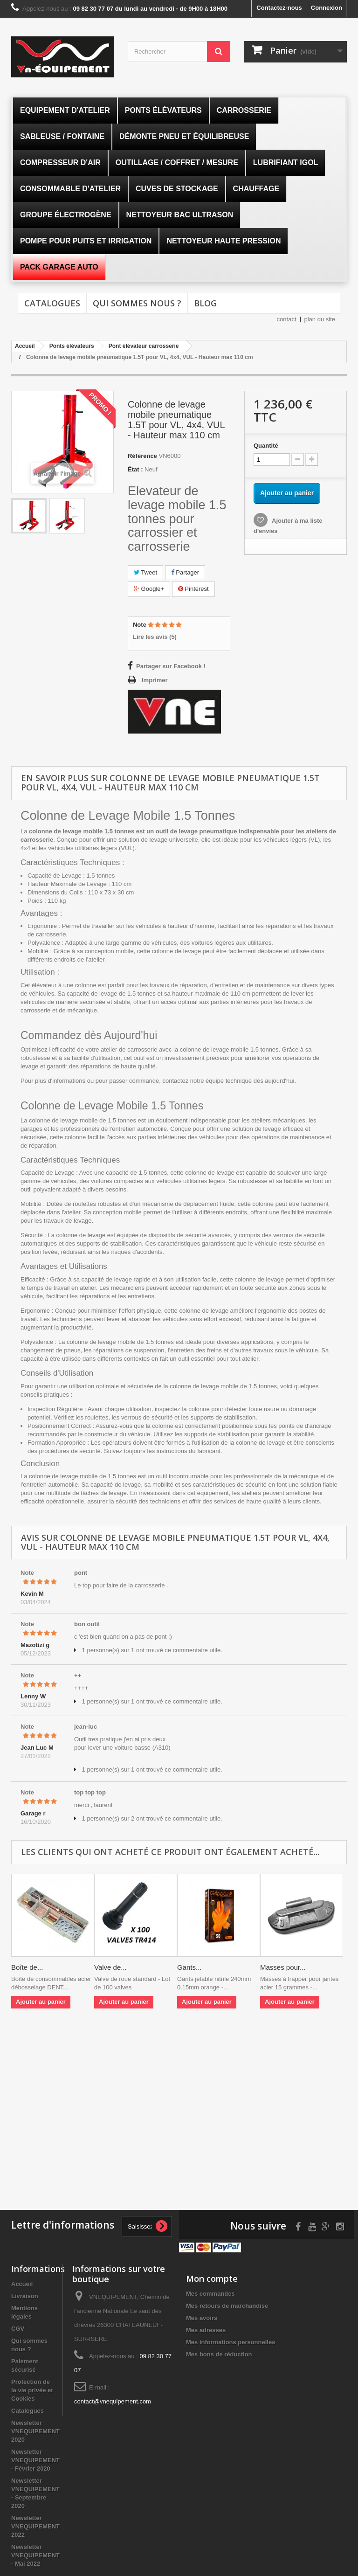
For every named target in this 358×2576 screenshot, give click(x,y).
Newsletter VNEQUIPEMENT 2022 (35, 2526)
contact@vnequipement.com (112, 2401)
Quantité (266, 445)
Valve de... (110, 1967)
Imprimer (155, 680)
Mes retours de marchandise (227, 2305)
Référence (142, 455)
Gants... (189, 1967)
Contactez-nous (279, 7)
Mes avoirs (201, 2317)
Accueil (22, 2283)
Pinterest (193, 588)
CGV (17, 2328)
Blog (205, 303)
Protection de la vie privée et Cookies (32, 2390)
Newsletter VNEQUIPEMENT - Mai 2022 (35, 2555)
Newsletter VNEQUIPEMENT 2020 (35, 2431)
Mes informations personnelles (230, 2342)
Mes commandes (210, 2293)
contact (286, 319)
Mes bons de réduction (219, 2354)
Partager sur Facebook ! (171, 666)
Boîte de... (27, 1967)
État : (135, 469)
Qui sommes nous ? (137, 303)
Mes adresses (206, 2330)
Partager (185, 572)
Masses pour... (283, 1967)
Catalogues (52, 303)
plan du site (320, 319)
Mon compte (212, 2278)
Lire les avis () (155, 636)
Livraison (24, 2295)
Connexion (326, 7)
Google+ (149, 588)
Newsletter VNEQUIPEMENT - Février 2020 (35, 2460)
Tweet (145, 572)
